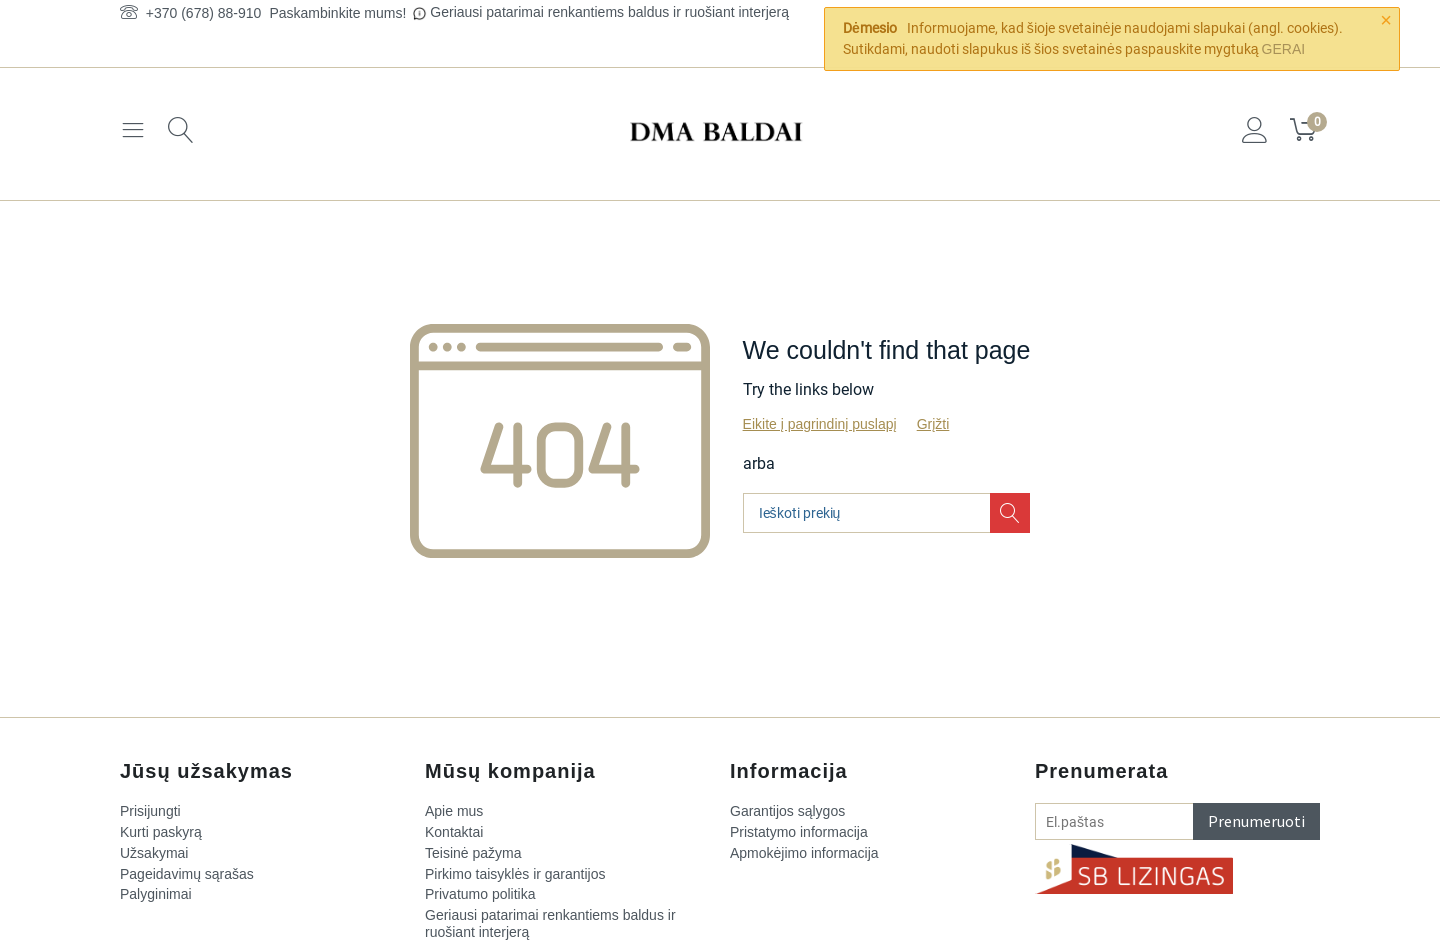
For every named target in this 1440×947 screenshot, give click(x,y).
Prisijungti (150, 811)
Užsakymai (154, 853)
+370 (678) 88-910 (190, 13)
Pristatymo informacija (799, 832)
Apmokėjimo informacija (804, 853)
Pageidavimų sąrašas (187, 874)
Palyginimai (156, 894)
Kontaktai (454, 832)
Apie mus (454, 811)
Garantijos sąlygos (787, 811)
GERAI (1284, 49)
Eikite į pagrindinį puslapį (820, 424)
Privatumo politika (480, 894)
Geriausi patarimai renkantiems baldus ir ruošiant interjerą (609, 12)
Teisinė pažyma (473, 853)
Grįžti (933, 424)
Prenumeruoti (1256, 821)
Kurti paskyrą (161, 832)
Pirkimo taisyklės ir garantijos (515, 874)
